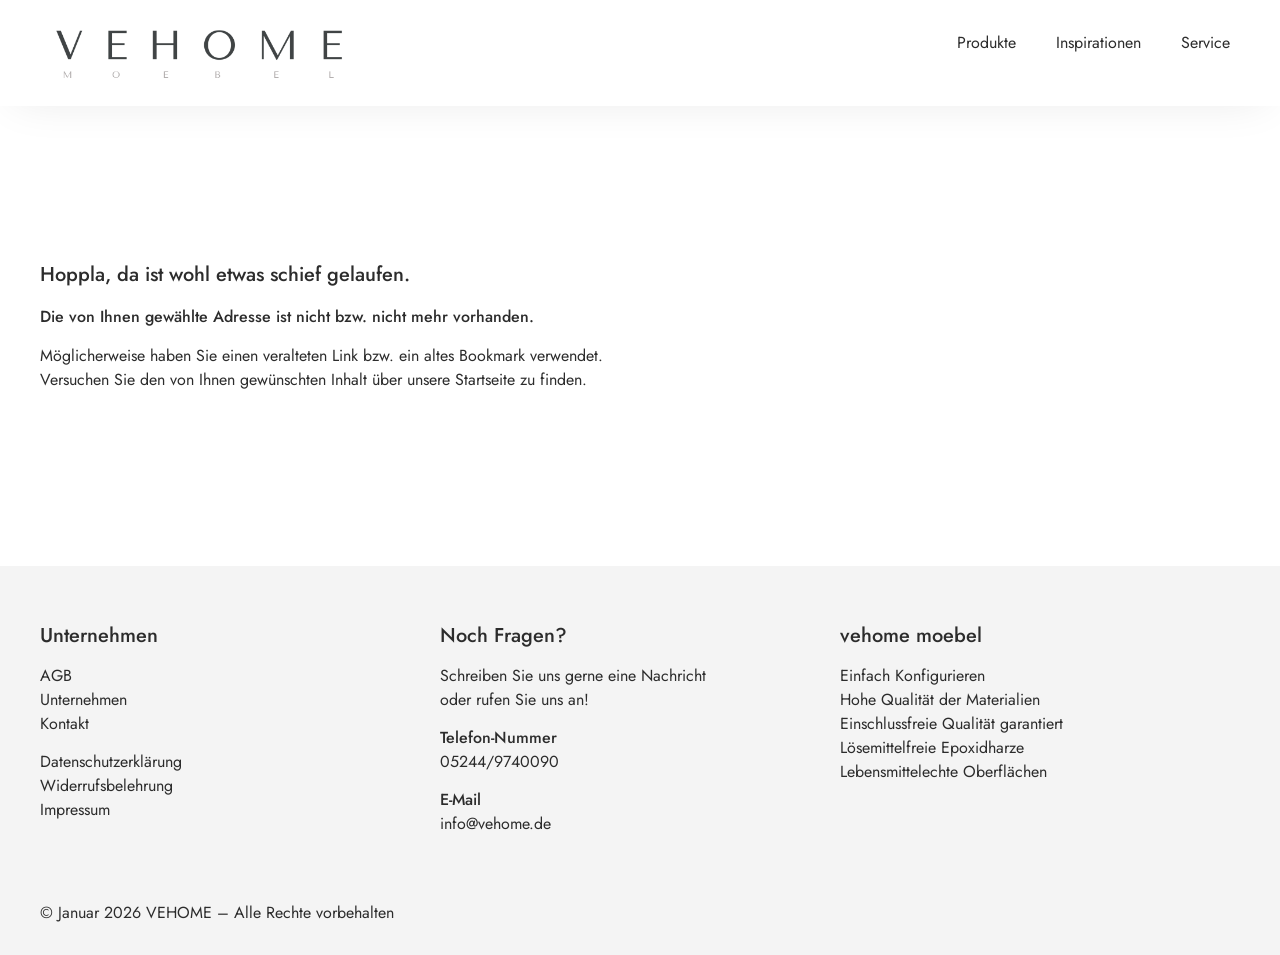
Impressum (75, 809)
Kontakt (64, 723)
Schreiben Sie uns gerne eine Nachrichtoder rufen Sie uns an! (573, 687)
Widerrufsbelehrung (106, 785)
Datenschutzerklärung (111, 761)
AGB (56, 675)
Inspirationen (1098, 42)
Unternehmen (83, 699)
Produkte (986, 42)
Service (1205, 42)
